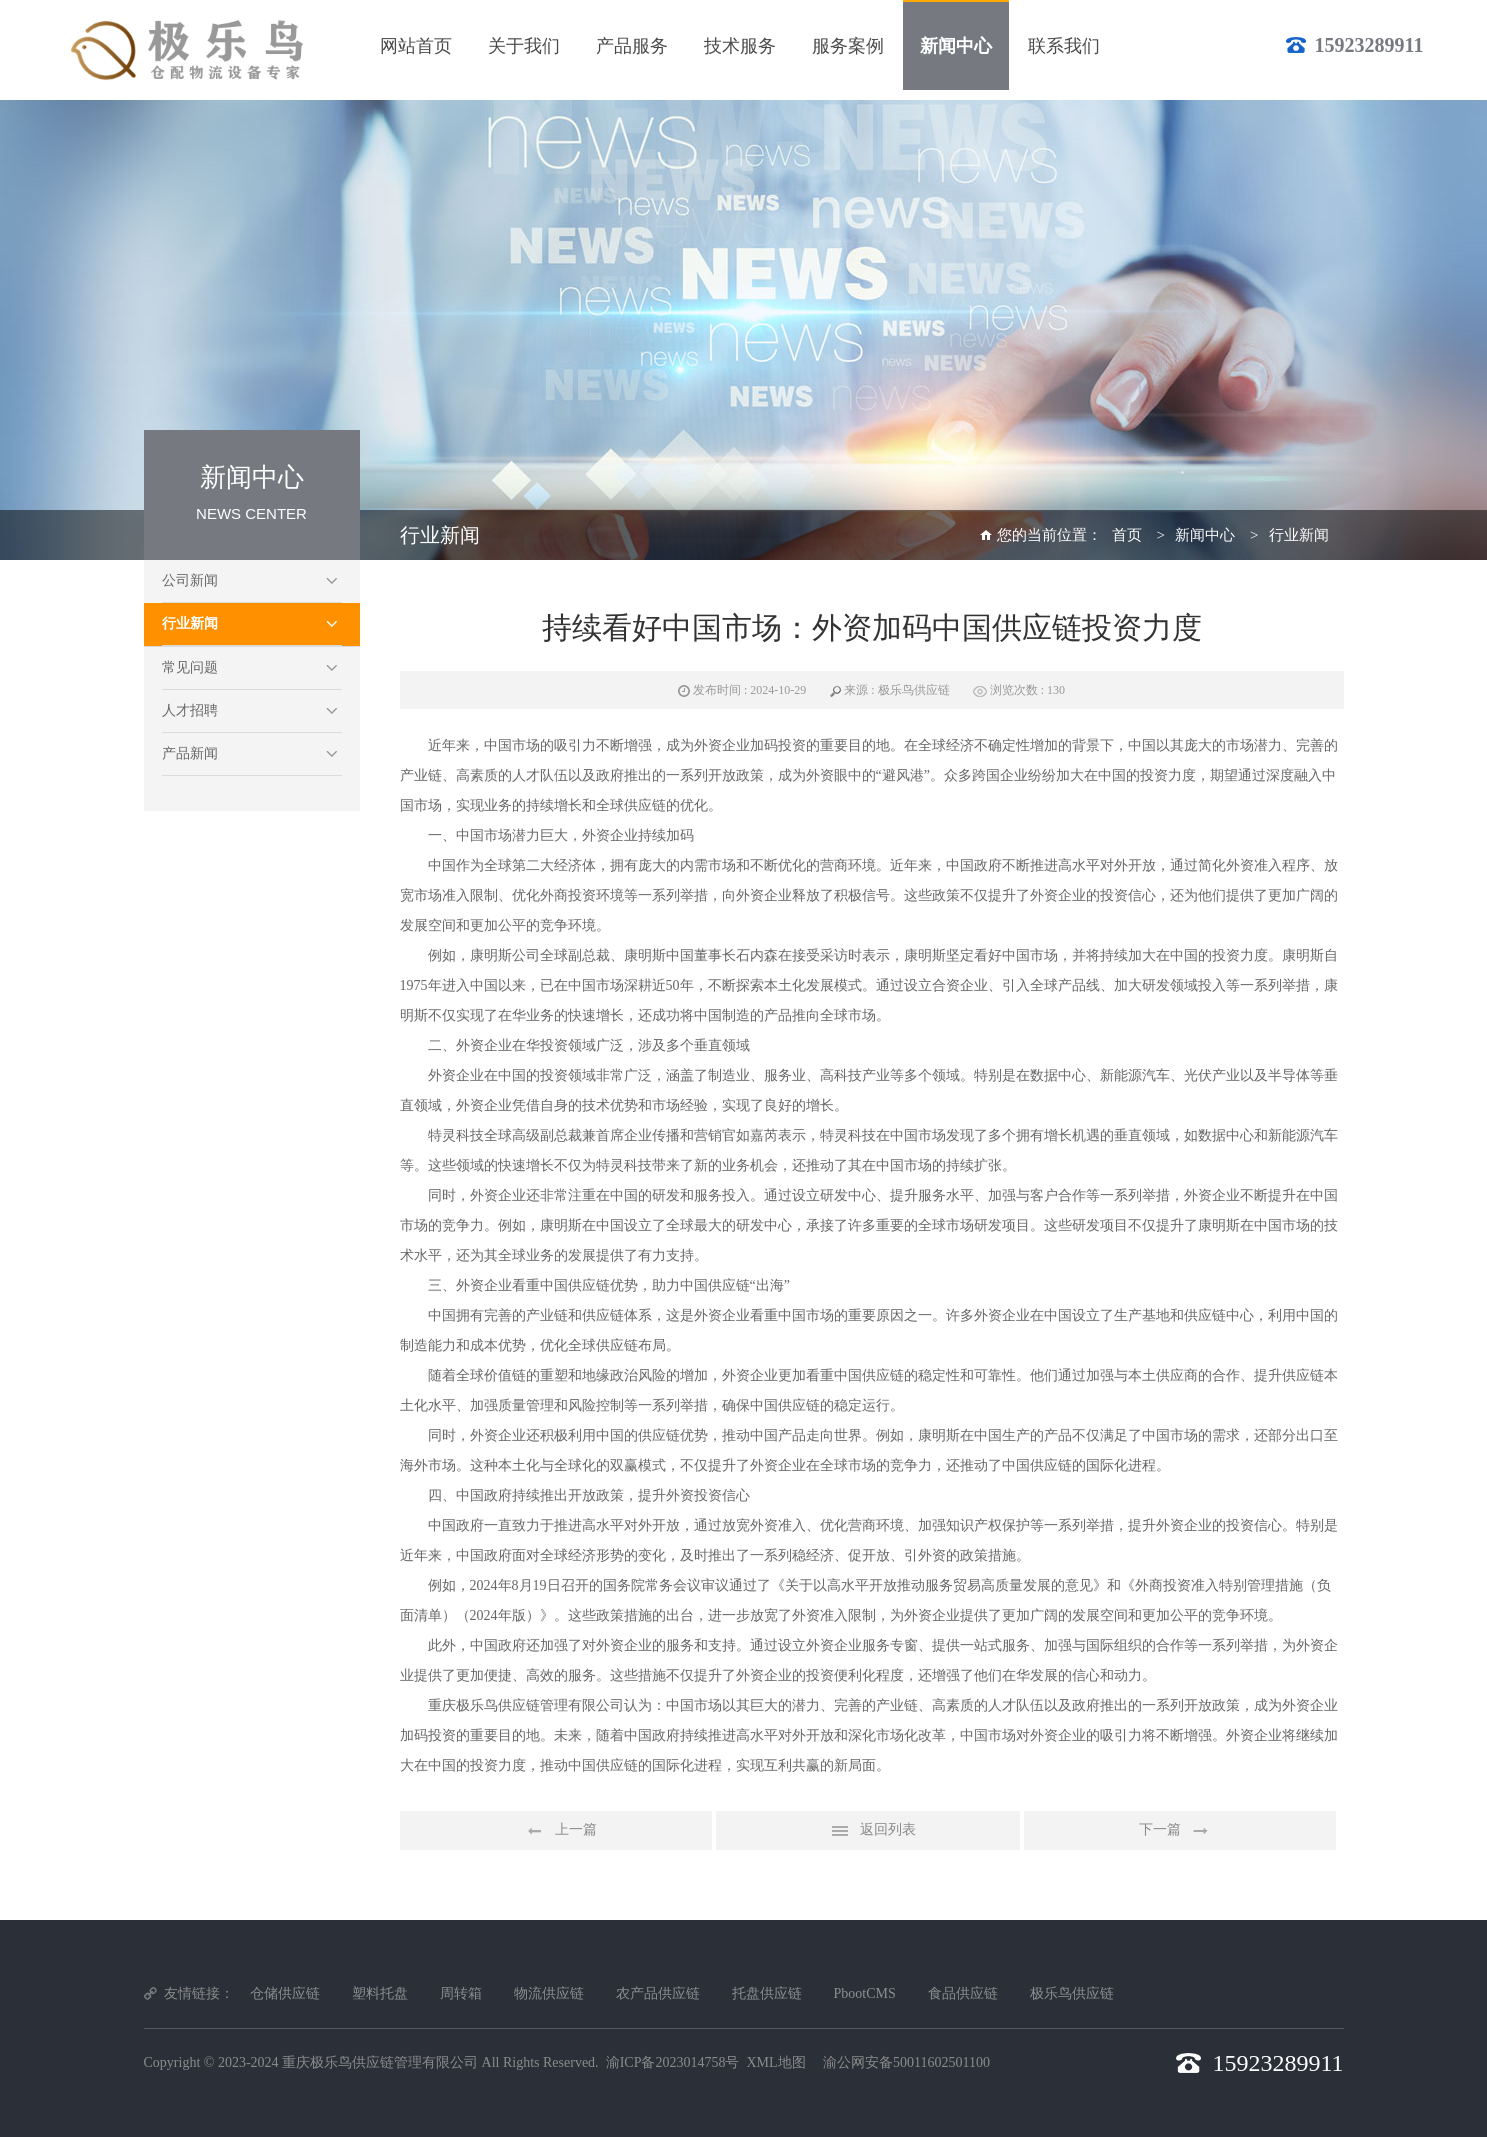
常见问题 (190, 667)
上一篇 (556, 1831)
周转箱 (461, 1993)
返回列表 (868, 1831)
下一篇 (1180, 1831)
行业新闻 (190, 623)
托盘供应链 (767, 1993)
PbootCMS (865, 1993)
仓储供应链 (285, 1993)
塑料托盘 (380, 1993)
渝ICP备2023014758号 (673, 2062)
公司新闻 (190, 580)
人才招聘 (190, 710)
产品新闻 (190, 753)
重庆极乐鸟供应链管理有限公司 (380, 2062)
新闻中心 (1205, 535)
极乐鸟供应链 (1072, 1993)
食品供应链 (963, 1993)
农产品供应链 (658, 1993)
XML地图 (775, 2062)
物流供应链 (549, 1993)
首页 (1127, 535)
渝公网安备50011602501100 (906, 2062)
